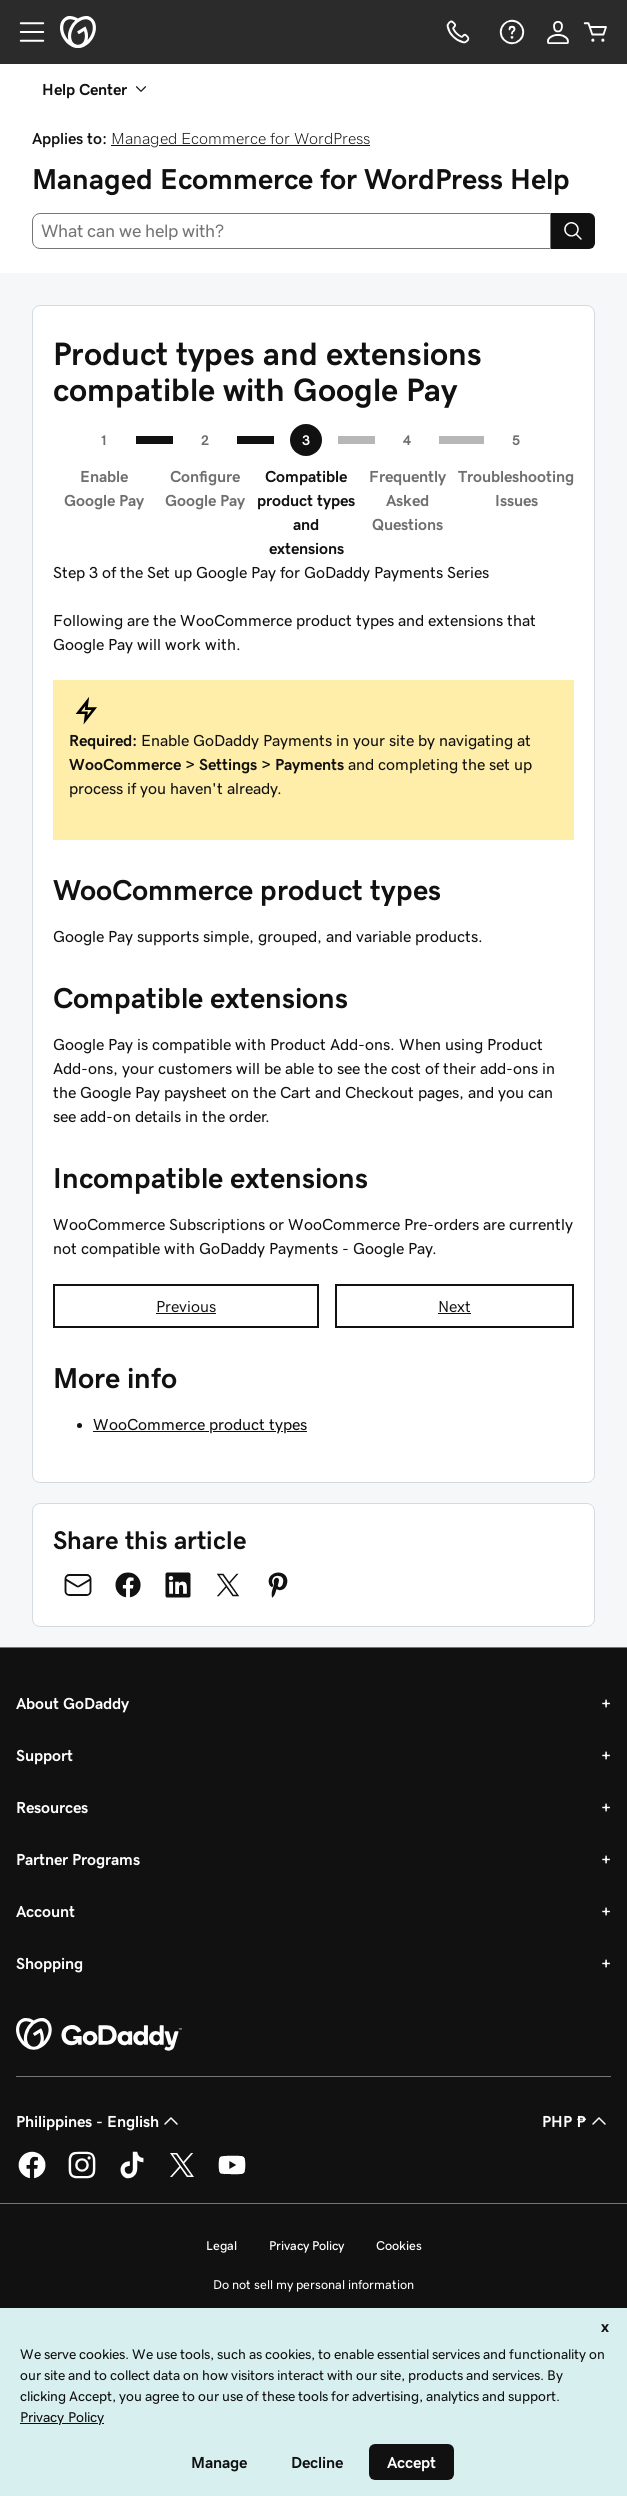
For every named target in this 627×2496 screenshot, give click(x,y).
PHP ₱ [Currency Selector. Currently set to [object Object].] (576, 2121)
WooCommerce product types (200, 1424)
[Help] (510, 32)
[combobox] (291, 231)
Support (44, 1755)
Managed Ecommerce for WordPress (240, 138)
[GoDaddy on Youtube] (232, 2175)
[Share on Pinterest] (278, 1585)
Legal (221, 2245)
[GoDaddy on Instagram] (82, 2175)
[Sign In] (558, 32)
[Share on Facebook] (128, 1585)
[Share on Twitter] (228, 1585)
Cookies (399, 2245)
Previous (186, 1306)
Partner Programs (78, 1859)
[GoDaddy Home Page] (99, 2035)
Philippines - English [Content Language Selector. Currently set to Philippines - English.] (99, 2121)
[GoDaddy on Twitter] (182, 2175)
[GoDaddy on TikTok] (132, 2175)
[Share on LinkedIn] (178, 1585)
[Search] (573, 231)
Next (454, 1306)
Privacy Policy (306, 2245)
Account (45, 1911)
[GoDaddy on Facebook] (32, 2175)
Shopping (49, 1963)
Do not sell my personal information (313, 2284)
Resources (52, 1807)
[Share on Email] (78, 1585)
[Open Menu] (24, 32)
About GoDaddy (72, 1703)
